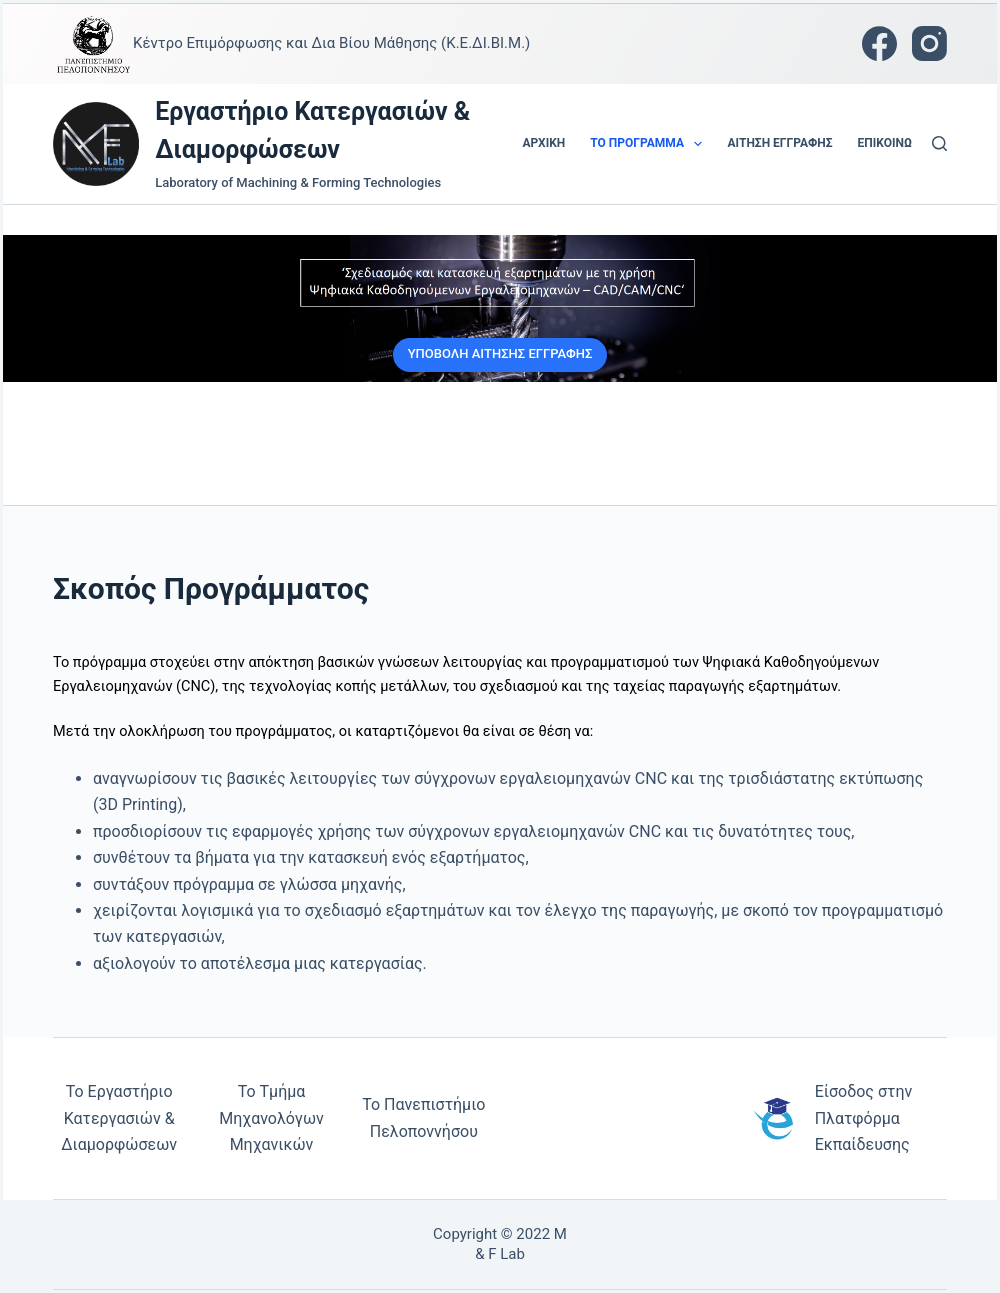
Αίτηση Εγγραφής (779, 143)
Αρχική (544, 143)
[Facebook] (879, 43)
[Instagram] (929, 43)
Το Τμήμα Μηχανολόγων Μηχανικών (271, 1118)
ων (166, 1144)
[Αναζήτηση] (939, 143)
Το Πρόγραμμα (650, 144)
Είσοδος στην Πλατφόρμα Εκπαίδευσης (864, 1118)
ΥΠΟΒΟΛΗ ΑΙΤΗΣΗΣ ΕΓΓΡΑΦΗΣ (500, 353)
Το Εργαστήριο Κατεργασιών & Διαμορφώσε (117, 1118)
